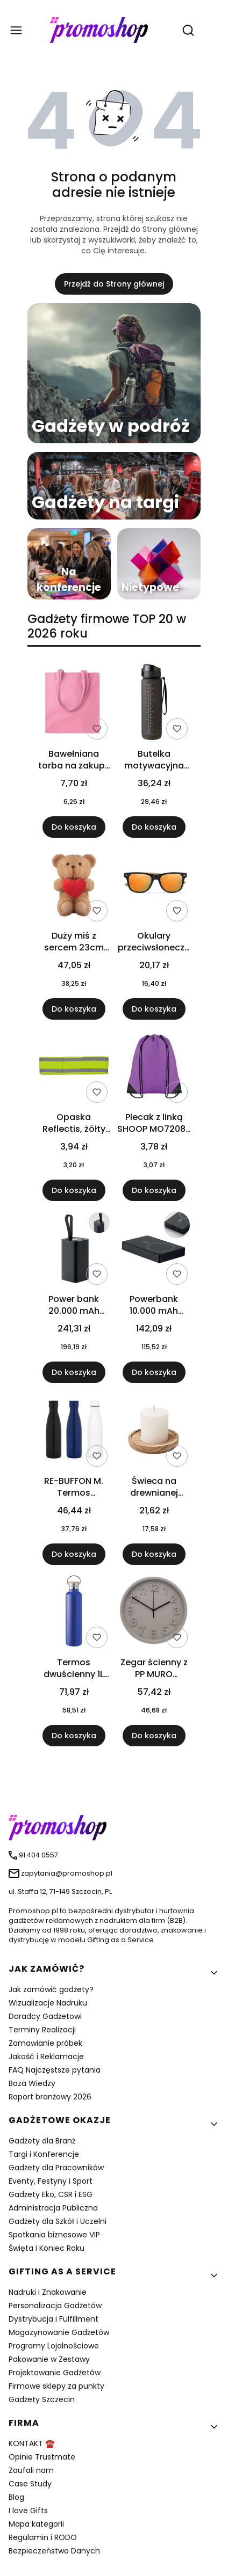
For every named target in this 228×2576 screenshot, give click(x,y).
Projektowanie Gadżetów (55, 2372)
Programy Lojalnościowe (54, 2345)
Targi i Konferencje (44, 2154)
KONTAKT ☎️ (31, 2443)
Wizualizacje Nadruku (48, 2002)
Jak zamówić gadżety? (51, 1989)
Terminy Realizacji (42, 2029)
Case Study (30, 2483)
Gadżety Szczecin (42, 2399)
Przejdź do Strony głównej (114, 284)
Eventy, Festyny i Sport (50, 2181)
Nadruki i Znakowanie (48, 2292)
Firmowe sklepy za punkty (56, 2386)
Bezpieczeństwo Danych (54, 2550)
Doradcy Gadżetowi (45, 2016)
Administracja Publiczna (53, 2207)
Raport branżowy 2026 (50, 2096)
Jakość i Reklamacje (46, 2056)
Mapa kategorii (36, 2524)
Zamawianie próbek (45, 2043)
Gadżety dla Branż (42, 2140)
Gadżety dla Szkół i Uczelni (57, 2221)
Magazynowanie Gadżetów (59, 2332)
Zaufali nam (31, 2470)
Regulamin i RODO (43, 2537)
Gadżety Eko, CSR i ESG (50, 2194)
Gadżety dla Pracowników (56, 2167)
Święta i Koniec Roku (46, 2248)
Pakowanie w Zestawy (49, 2359)
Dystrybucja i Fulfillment (53, 2319)
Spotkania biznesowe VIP (54, 2234)
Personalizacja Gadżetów (55, 2305)
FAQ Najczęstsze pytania (55, 2070)
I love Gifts (28, 2510)
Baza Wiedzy (32, 2083)
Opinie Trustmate (42, 2456)
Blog (16, 2497)
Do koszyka (74, 827)
